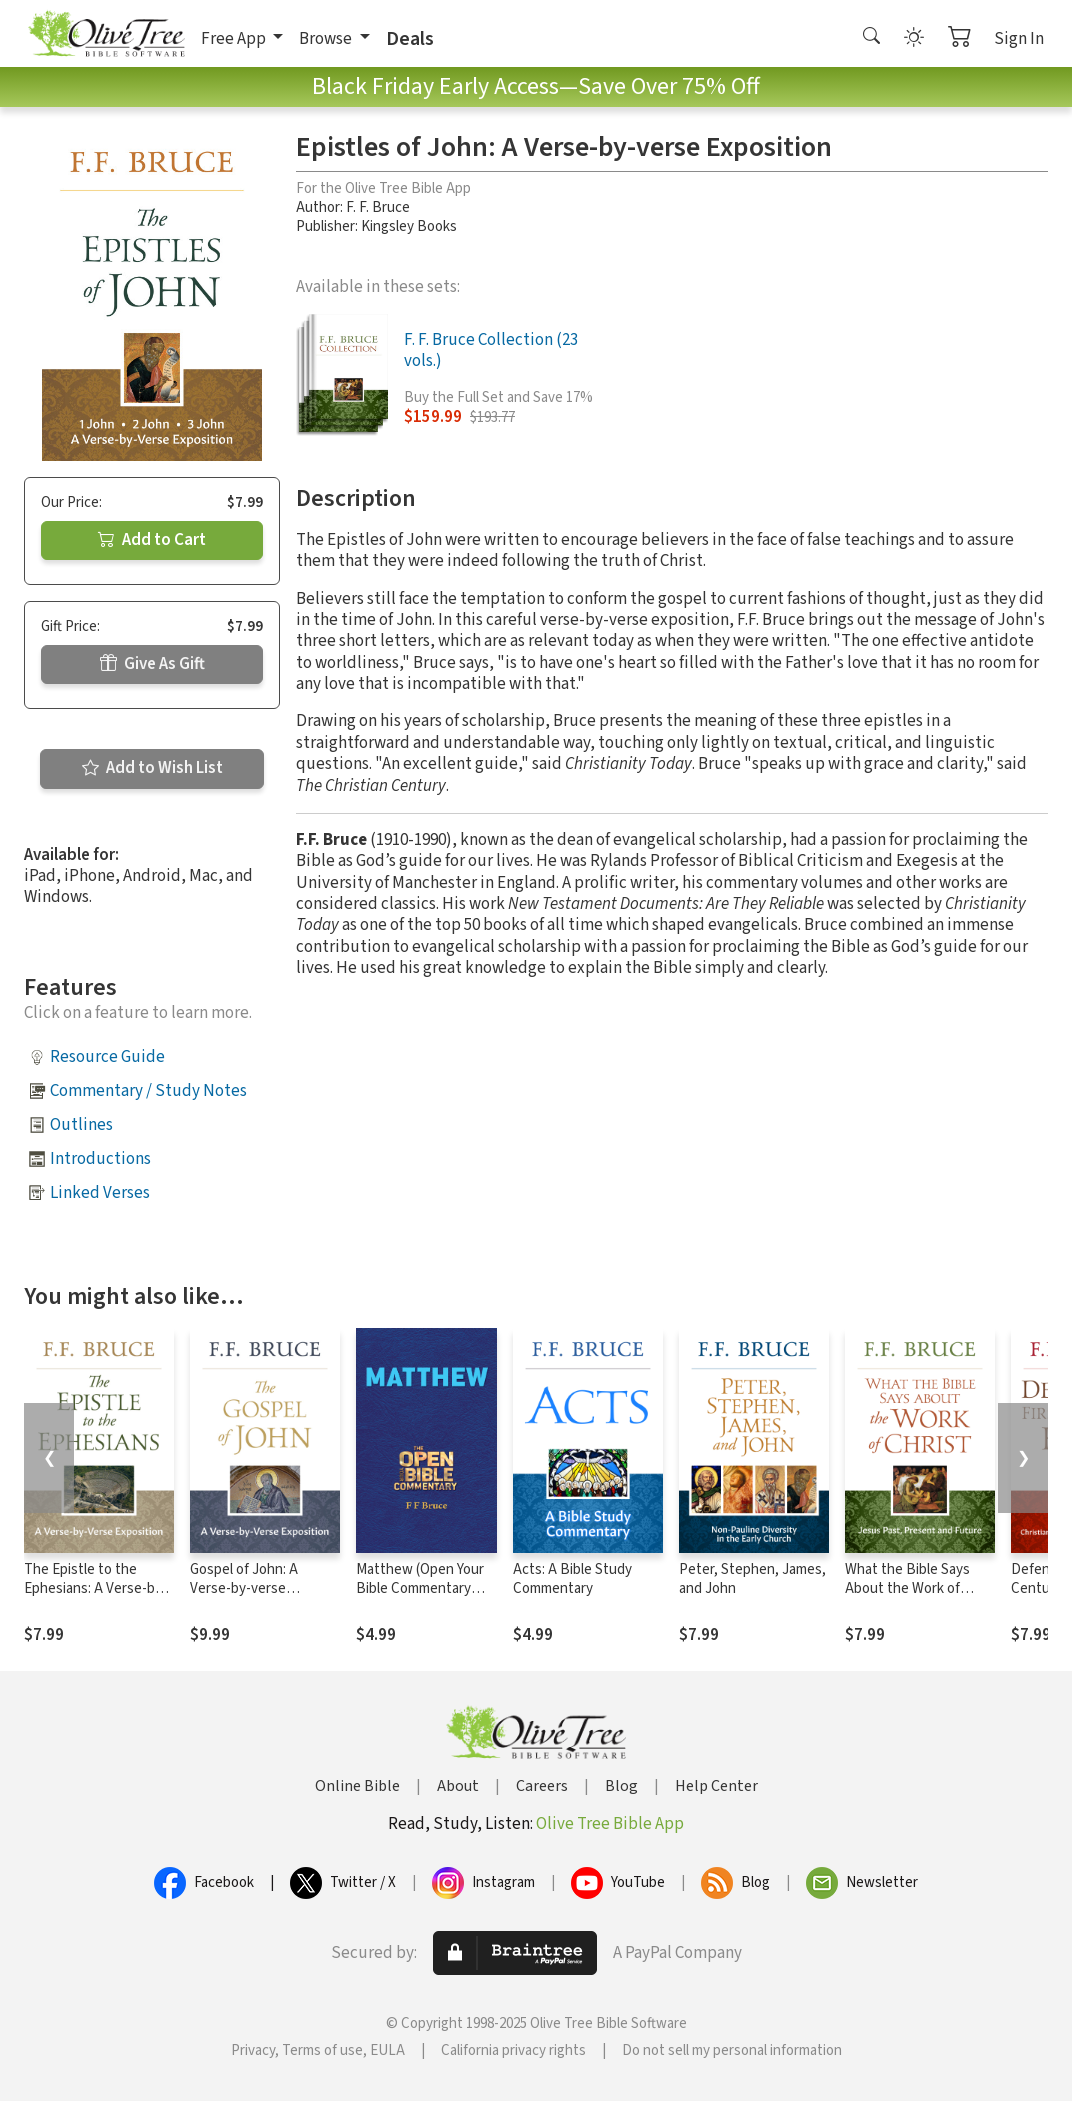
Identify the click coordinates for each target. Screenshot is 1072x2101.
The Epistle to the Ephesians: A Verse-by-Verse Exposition (95, 1588)
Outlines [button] (81, 1125)
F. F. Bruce (378, 207)
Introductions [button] (100, 1159)
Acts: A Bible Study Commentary (572, 1579)
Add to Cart (152, 540)
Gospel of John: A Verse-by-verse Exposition (244, 1588)
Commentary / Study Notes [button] (148, 1091)
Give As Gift (152, 664)
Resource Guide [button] (107, 1057)
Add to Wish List (152, 768)
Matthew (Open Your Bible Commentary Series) (420, 1588)
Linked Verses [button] (100, 1193)
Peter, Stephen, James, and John (752, 1579)
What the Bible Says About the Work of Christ (907, 1588)
